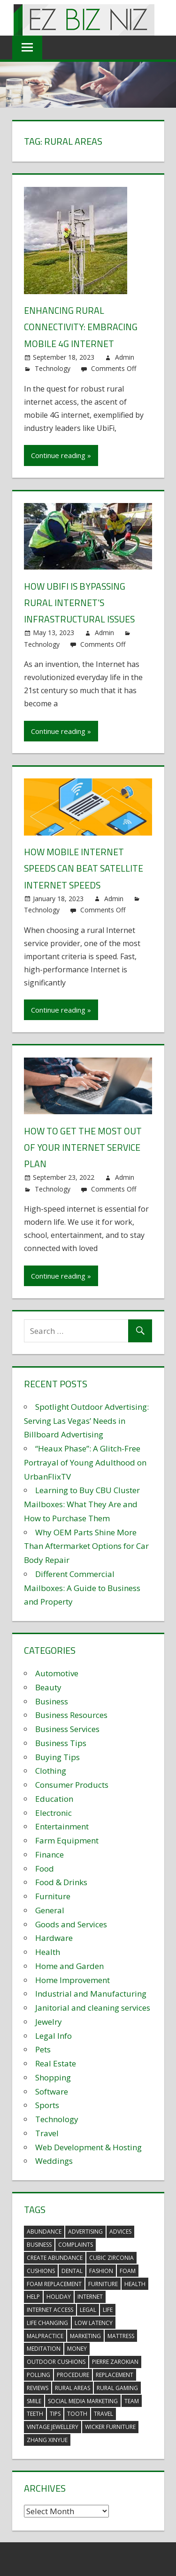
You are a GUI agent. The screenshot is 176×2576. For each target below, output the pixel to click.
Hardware (54, 1936)
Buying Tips (57, 1755)
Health (47, 1950)
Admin (124, 356)
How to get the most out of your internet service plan (83, 1146)
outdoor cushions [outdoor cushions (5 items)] (56, 2360)
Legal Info (53, 2034)
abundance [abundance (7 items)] (44, 2231)
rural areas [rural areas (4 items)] (72, 2387)
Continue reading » (61, 455)
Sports (47, 2103)
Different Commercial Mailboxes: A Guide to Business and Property (82, 1586)
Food (44, 1867)
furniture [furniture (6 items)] (103, 2283)
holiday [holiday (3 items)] (58, 2296)
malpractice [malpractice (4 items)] (45, 2335)
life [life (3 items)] (108, 2308)
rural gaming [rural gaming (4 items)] (117, 2387)
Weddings (54, 2159)
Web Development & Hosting (88, 2145)
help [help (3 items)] (33, 2296)
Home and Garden (69, 1964)
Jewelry (48, 2020)
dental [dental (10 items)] (72, 2269)
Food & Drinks (61, 1880)
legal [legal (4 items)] (88, 2308)
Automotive (56, 1671)
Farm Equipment (67, 1839)
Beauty (48, 1685)
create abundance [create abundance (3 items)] (55, 2256)
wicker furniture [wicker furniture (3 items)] (110, 2425)
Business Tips (60, 1741)
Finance (49, 1853)
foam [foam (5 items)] (128, 2269)
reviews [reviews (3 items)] (37, 2387)
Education (54, 1797)
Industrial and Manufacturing (90, 1992)
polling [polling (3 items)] (38, 2373)
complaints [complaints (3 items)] (75, 2243)
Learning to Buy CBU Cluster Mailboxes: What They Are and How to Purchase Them (82, 1502)
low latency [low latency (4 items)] (94, 2321)
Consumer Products (71, 1783)
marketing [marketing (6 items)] (85, 2335)
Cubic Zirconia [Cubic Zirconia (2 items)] (111, 2256)
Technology (52, 368)
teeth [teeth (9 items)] (35, 2413)
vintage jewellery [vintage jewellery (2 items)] (52, 2425)
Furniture (52, 1894)
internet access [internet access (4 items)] (50, 2308)
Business (51, 1700)
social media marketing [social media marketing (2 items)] (83, 2400)
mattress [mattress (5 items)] (120, 2335)
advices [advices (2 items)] (120, 2231)
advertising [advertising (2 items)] (85, 2231)
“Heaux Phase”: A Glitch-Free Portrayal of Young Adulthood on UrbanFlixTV (85, 1461)
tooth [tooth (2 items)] (77, 2413)
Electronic (53, 1811)
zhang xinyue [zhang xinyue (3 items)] (47, 2439)
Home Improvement (72, 1978)
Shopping (53, 2076)
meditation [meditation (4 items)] (44, 2348)
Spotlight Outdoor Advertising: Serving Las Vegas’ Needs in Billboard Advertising (86, 1419)
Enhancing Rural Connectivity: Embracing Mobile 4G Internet (81, 326)
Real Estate (55, 2062)
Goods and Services (71, 1922)
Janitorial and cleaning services (92, 2006)
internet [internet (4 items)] (90, 2296)
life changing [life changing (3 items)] (47, 2321)
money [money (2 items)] (77, 2348)
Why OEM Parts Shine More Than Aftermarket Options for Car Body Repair (86, 1544)
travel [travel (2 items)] (103, 2413)
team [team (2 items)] (131, 2400)
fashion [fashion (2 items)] (101, 2269)
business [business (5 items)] (39, 2243)
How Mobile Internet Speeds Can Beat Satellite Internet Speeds (84, 867)
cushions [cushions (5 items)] (41, 2269)
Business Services (67, 1727)
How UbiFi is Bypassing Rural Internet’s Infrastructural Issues (80, 602)
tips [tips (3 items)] (55, 2413)
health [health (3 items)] (134, 2283)
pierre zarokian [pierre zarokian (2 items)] (115, 2360)
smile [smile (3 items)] (34, 2400)
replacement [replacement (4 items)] (114, 2373)
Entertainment (62, 1825)
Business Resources (71, 1713)
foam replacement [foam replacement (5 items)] (54, 2283)
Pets (43, 2048)
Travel (47, 2131)
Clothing (50, 1769)
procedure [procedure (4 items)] (73, 2373)
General (49, 1908)
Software (51, 2090)
